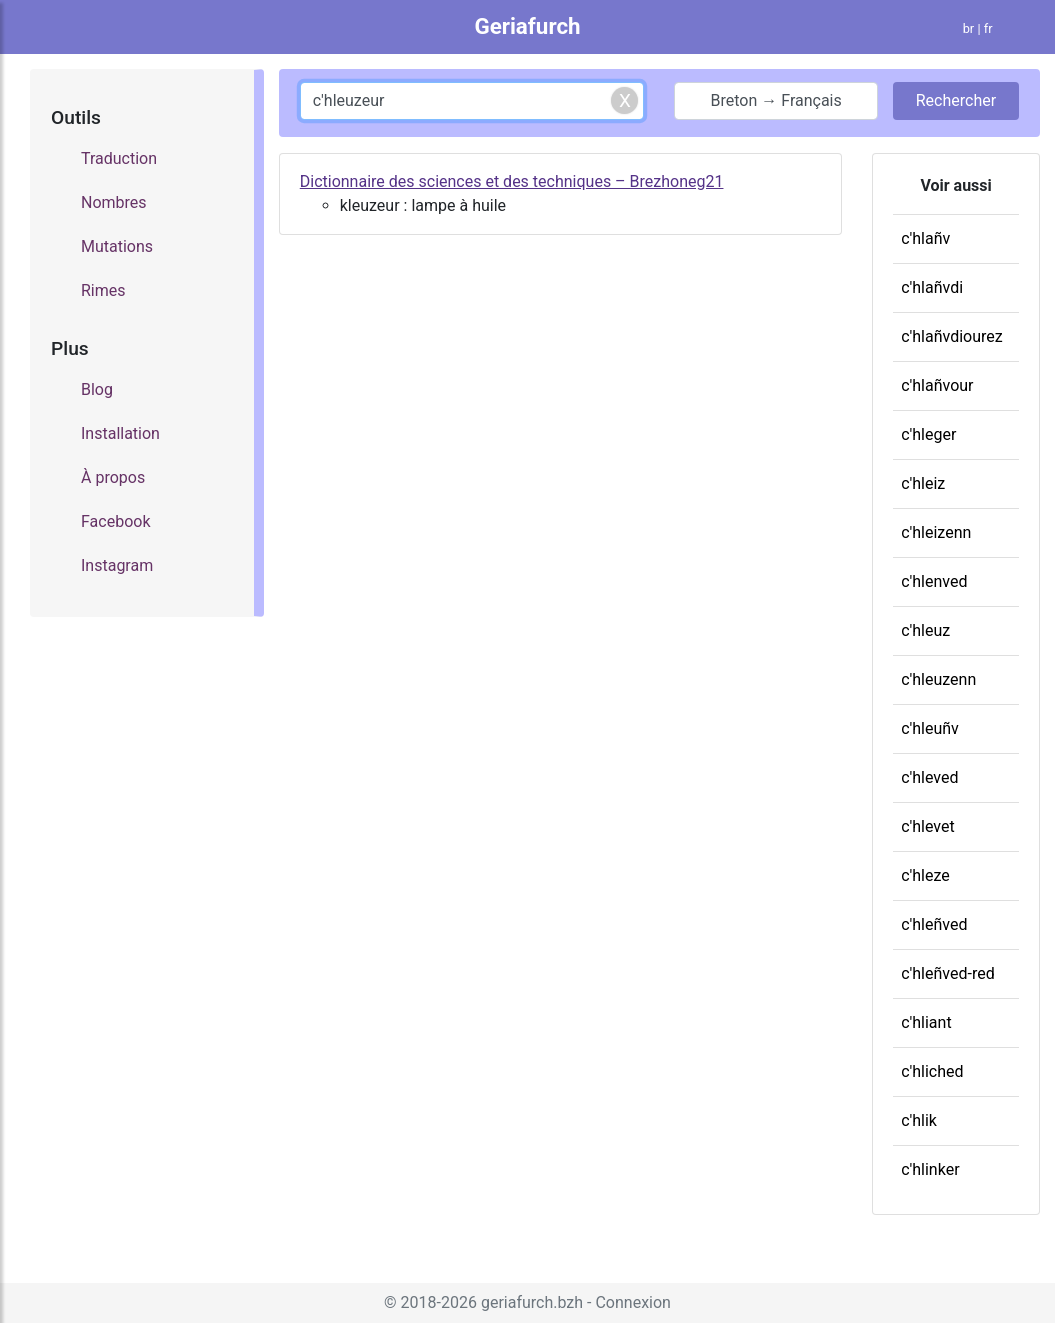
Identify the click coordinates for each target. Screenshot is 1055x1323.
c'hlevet (928, 826)
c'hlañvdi (932, 287)
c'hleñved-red (947, 973)
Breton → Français (776, 100)
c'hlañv (925, 238)
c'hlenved (934, 581)
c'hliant (926, 1022)
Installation (120, 433)
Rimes (103, 290)
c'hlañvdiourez (952, 336)
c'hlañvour (937, 385)
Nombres (114, 202)
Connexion (632, 1302)
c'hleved (929, 777)
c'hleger (928, 434)
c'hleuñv (930, 728)
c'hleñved (934, 924)
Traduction (119, 158)
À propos (113, 477)
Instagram (117, 565)
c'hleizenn (936, 532)
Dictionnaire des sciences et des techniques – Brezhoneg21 (512, 181)
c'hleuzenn (938, 679)
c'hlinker (930, 1169)
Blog (97, 389)
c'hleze (925, 875)
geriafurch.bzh (532, 1302)
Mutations (117, 246)
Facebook (115, 521)
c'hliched (932, 1071)
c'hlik (919, 1120)
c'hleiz (923, 483)
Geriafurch (527, 26)
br (969, 28)
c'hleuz (925, 630)
